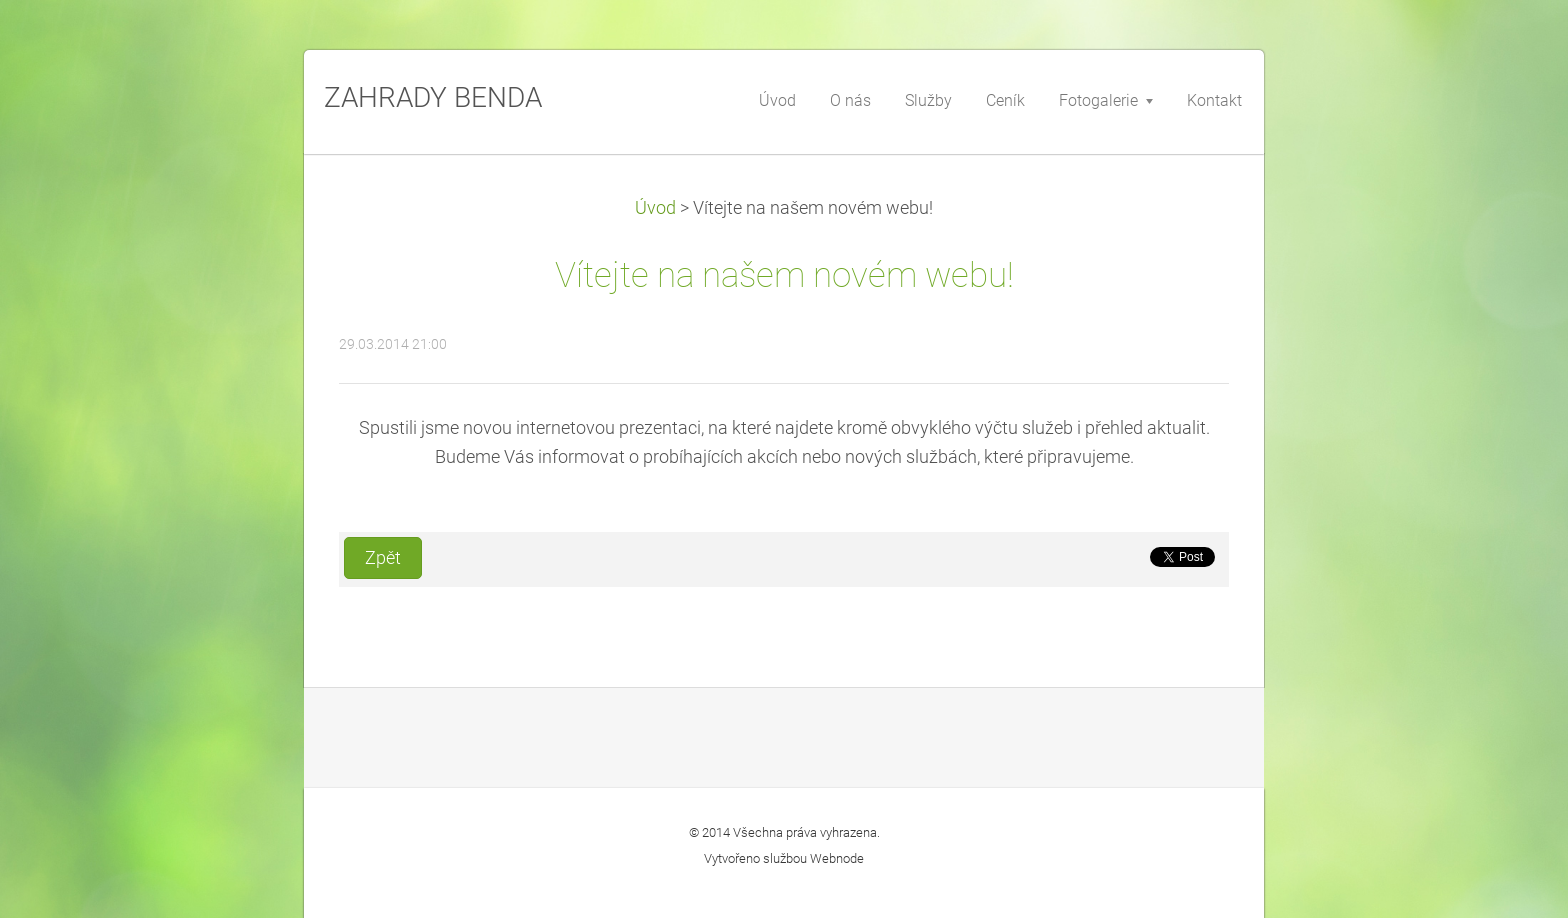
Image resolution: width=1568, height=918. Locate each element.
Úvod (655, 208)
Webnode (837, 858)
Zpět (383, 558)
